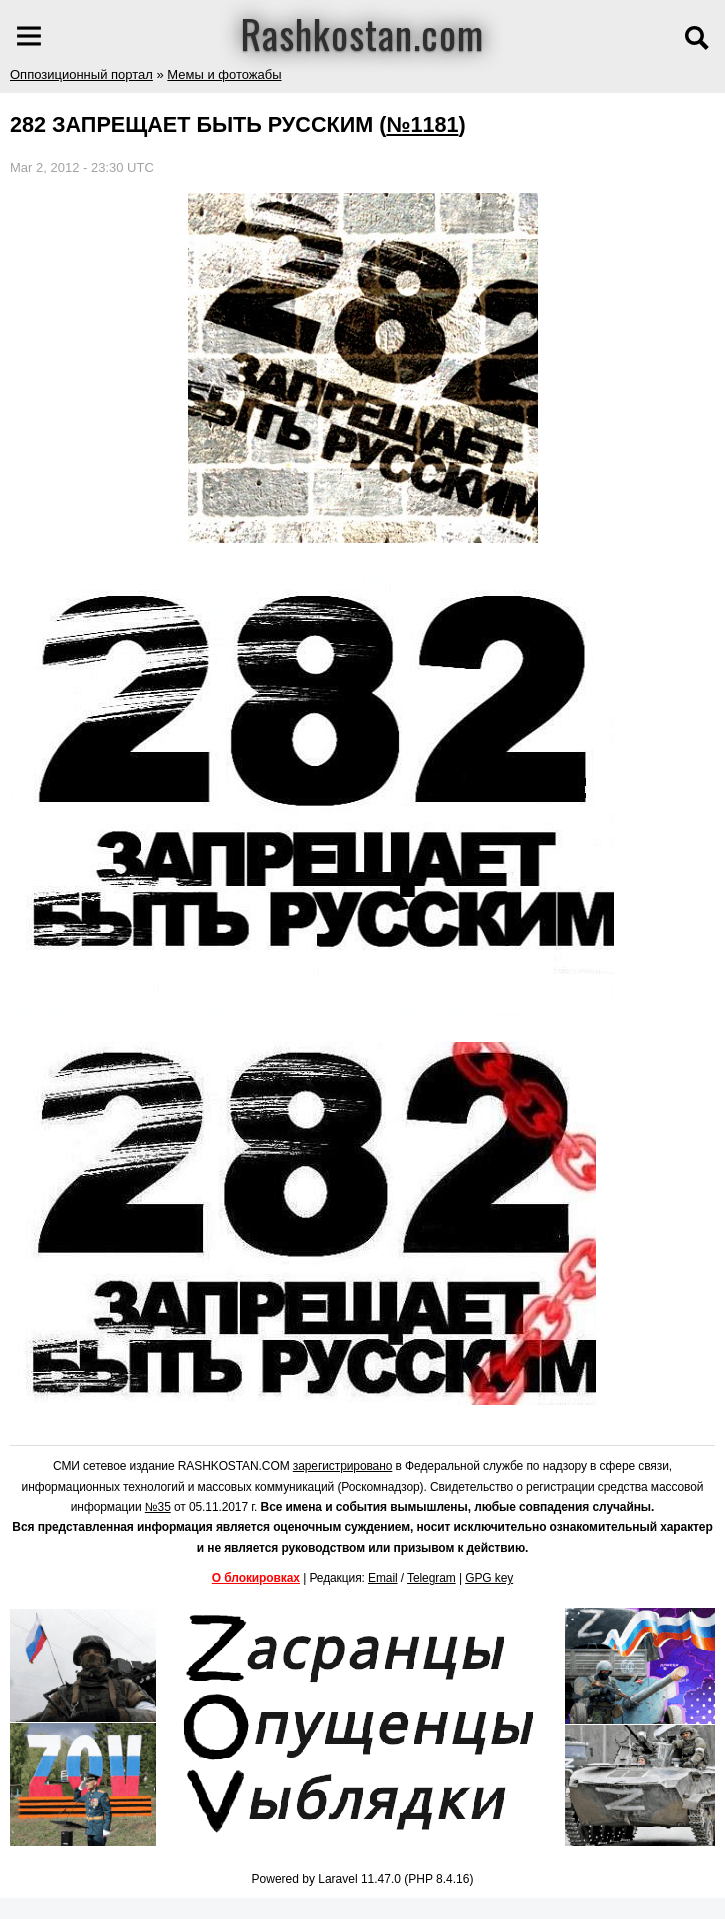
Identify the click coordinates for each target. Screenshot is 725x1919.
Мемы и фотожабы (224, 74)
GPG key (489, 1578)
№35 (158, 1507)
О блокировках (256, 1578)
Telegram (431, 1578)
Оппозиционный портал (81, 74)
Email (383, 1578)
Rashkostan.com (362, 33)
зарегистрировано (343, 1466)
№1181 (422, 124)
